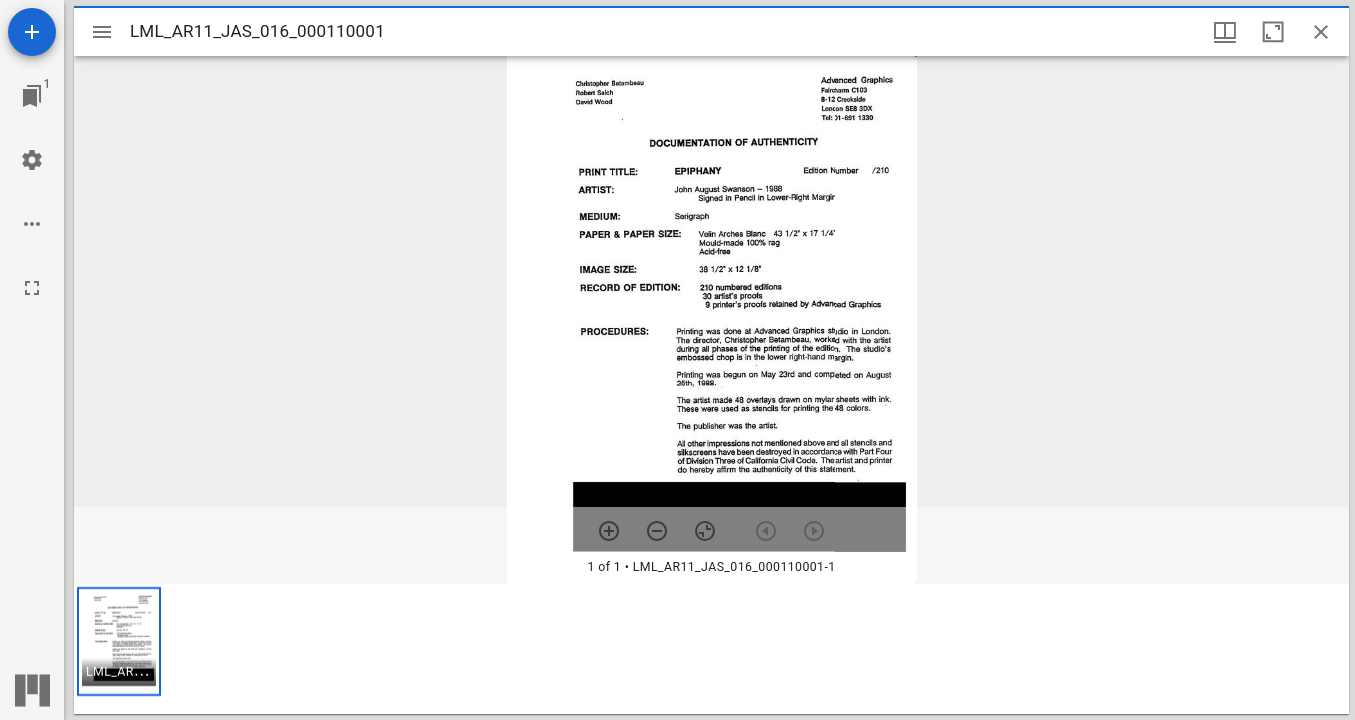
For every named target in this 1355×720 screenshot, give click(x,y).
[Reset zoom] (705, 531)
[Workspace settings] (32, 160)
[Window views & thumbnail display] (1225, 32)
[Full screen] (32, 288)
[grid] (711, 649)
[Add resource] (32, 32)
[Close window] (1321, 32)
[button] (119, 641)
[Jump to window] (32, 96)
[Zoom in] (609, 531)
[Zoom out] (657, 531)
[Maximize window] (1273, 32)
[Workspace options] (32, 224)
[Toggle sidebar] (102, 32)
